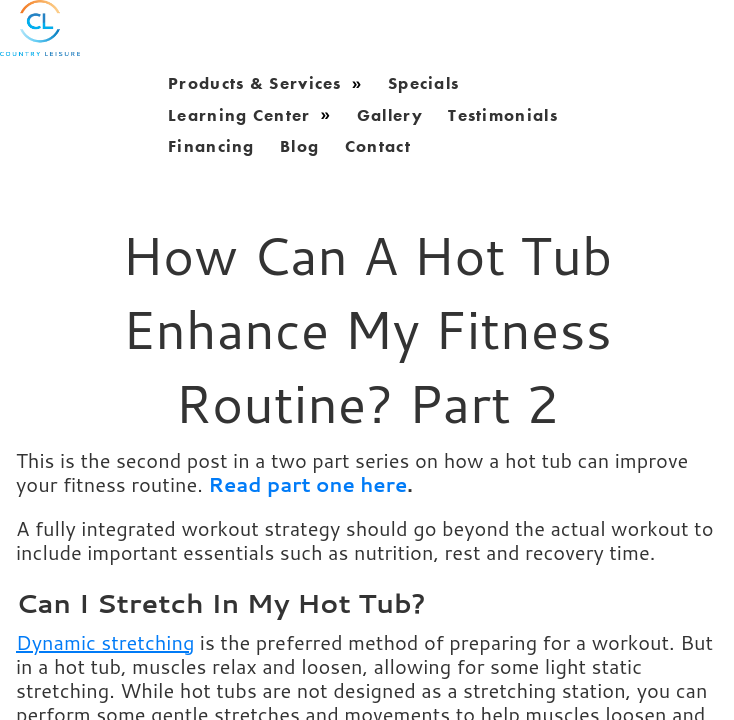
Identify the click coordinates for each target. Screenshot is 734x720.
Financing (211, 146)
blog (299, 146)
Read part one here (307, 484)
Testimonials (503, 114)
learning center (239, 114)
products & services (255, 83)
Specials (423, 83)
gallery (390, 114)
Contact (378, 146)
